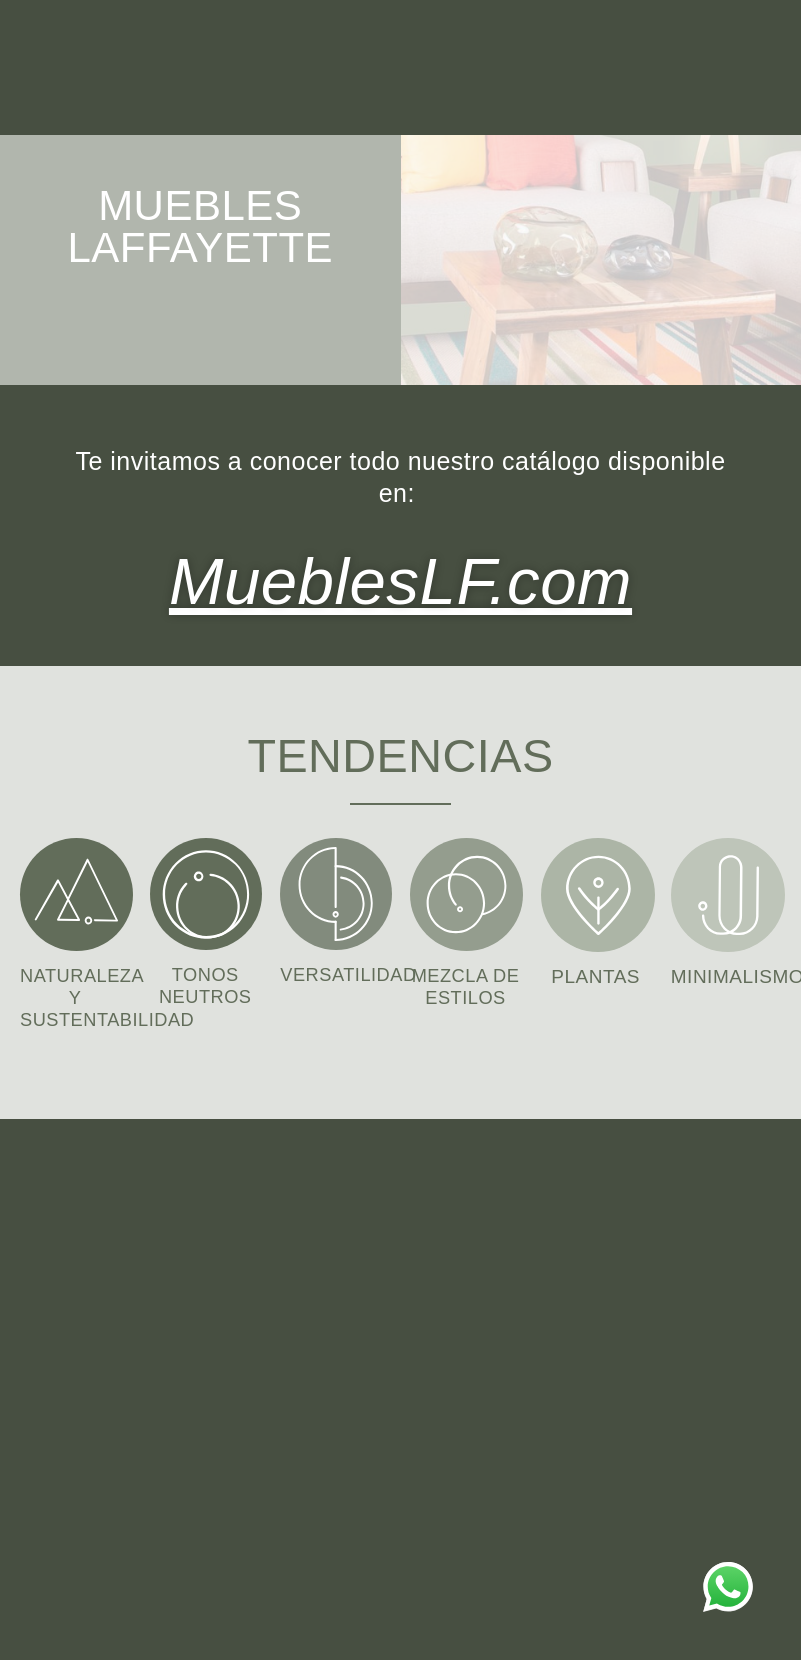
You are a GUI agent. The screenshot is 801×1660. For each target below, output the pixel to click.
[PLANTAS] (598, 891)
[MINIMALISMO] (728, 891)
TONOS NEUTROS (205, 981)
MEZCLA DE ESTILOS (466, 993)
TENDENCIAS (400, 749)
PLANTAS (595, 972)
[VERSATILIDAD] (336, 890)
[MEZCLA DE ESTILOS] (466, 890)
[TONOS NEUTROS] (206, 890)
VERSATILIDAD (351, 970)
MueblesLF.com (400, 577)
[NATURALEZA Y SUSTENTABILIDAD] (76, 890)
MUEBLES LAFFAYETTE (200, 226)
